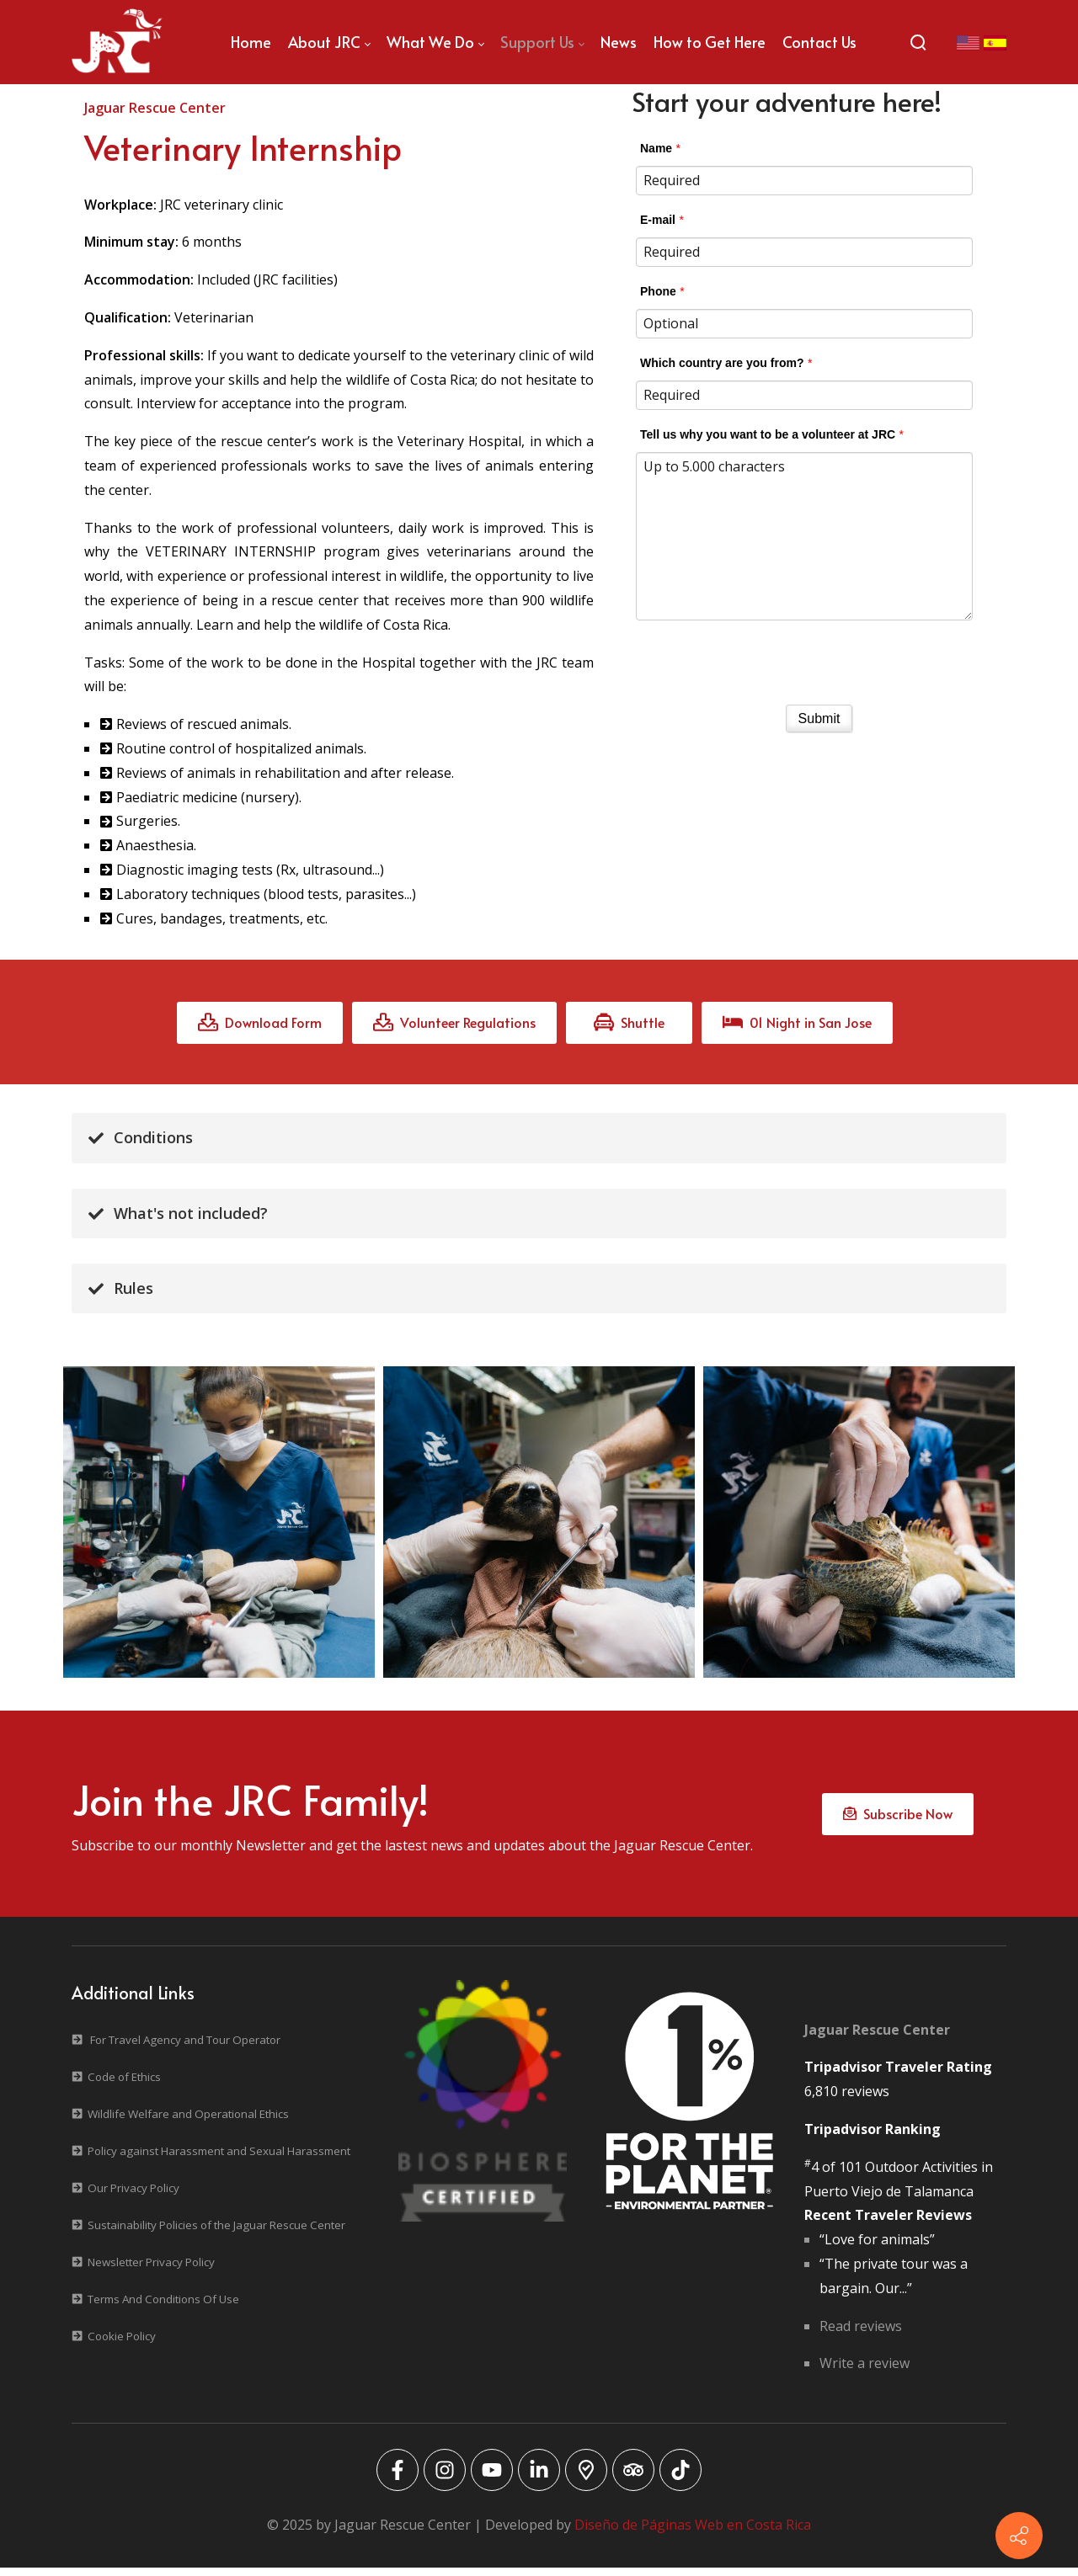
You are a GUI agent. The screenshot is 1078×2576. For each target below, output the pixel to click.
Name (656, 148)
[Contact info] (1019, 2535)
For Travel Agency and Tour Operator (185, 2048)
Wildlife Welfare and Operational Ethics (188, 2122)
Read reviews (860, 2334)
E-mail (657, 219)
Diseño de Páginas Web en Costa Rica (692, 2533)
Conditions (140, 1141)
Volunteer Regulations (454, 1024)
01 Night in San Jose (797, 1024)
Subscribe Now (898, 1819)
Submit (819, 718)
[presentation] (819, 657)
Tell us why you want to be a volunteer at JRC (767, 434)
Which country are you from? (721, 363)
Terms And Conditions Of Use (163, 2307)
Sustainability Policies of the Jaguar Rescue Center (216, 2233)
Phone (658, 291)
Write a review (864, 2371)
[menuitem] (251, 42)
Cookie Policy (122, 2344)
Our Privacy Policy (133, 2196)
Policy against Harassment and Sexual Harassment (219, 2159)
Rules (120, 1290)
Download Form (260, 1024)
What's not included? (178, 1216)
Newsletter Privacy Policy (151, 2270)
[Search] (918, 42)
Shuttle (629, 1024)
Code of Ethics (124, 2085)
